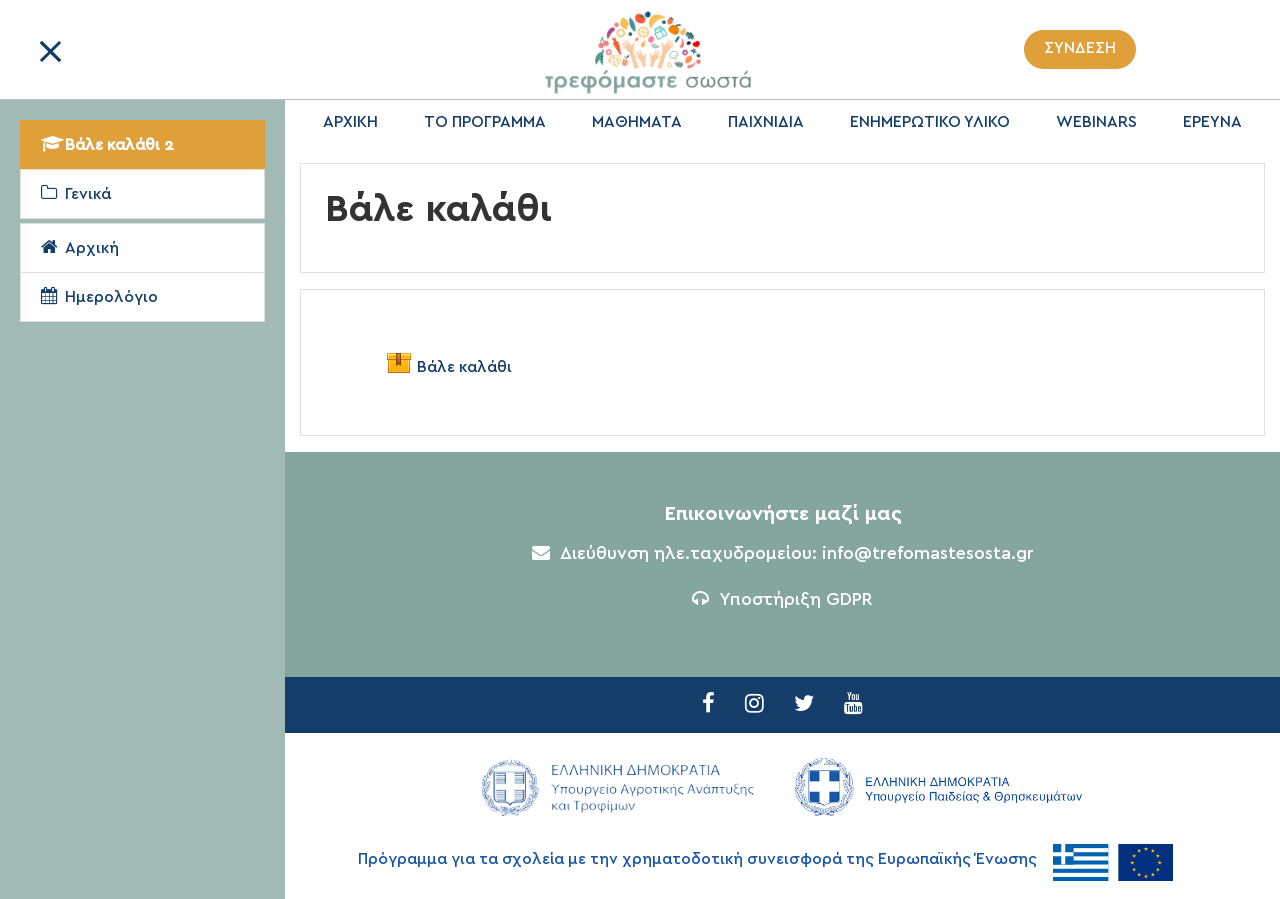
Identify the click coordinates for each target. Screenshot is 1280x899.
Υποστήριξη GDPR (782, 599)
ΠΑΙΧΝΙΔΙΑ (766, 122)
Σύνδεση (1080, 48)
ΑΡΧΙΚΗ (350, 122)
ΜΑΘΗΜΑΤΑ (637, 122)
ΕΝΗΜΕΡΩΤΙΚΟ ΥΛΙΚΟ (930, 122)
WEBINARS (1096, 122)
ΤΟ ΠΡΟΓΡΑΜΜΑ (485, 122)
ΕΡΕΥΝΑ (1212, 122)
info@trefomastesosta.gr (928, 554)
